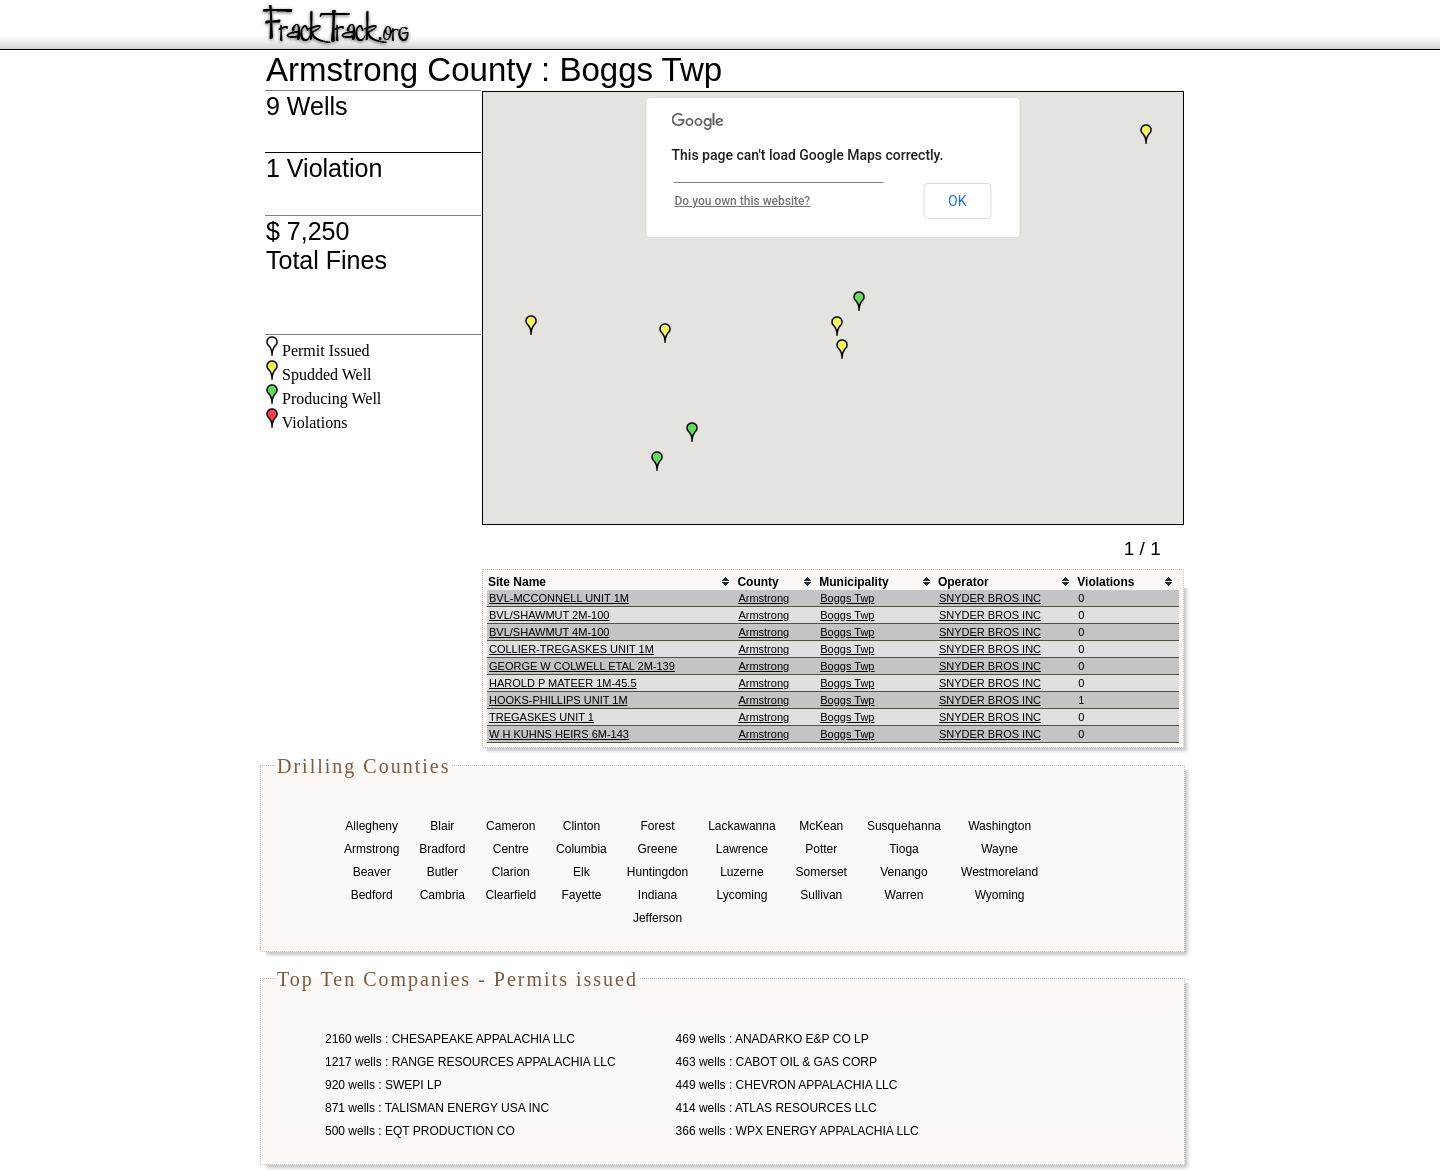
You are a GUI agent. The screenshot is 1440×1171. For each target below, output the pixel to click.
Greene (657, 849)
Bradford (442, 849)
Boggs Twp (847, 598)
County (757, 582)
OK (957, 201)
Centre (511, 849)
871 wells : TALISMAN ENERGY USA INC (437, 1108)
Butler (442, 872)
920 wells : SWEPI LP (383, 1085)
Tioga (904, 849)
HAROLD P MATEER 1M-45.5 (563, 683)
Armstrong (763, 598)
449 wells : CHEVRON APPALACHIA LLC (787, 1085)
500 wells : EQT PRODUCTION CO (420, 1131)
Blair (442, 826)
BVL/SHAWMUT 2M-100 (549, 615)
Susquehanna (904, 826)
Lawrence (742, 849)
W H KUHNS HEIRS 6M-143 (559, 734)
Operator (963, 582)
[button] (531, 325)
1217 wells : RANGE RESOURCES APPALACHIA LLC (470, 1062)
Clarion (511, 872)
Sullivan (821, 895)
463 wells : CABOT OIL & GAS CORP (776, 1062)
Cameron (510, 826)
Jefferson (657, 918)
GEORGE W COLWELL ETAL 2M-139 (582, 666)
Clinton (581, 826)
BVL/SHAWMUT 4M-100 (549, 632)
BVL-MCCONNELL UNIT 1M (559, 598)
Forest (657, 826)
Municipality (853, 582)
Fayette (581, 895)
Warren (904, 895)
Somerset (821, 872)
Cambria (442, 895)
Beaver (372, 872)
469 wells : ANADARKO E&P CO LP (772, 1039)
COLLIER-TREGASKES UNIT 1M (571, 649)
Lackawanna (741, 826)
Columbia (581, 849)
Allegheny (371, 826)
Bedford (372, 895)
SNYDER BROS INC (990, 598)
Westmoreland (999, 872)
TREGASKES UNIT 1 (541, 717)
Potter (821, 849)
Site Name (517, 582)
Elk (581, 872)
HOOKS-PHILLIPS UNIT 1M (558, 700)
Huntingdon (657, 872)
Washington (999, 826)
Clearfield (510, 895)
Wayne (999, 849)
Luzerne (741, 872)
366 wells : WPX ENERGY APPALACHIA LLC (797, 1131)
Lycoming (741, 895)
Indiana (657, 895)
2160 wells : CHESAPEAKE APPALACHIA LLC (450, 1039)
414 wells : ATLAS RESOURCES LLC (776, 1108)
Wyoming (1000, 895)
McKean (821, 826)
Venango (903, 872)
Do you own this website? (743, 201)
